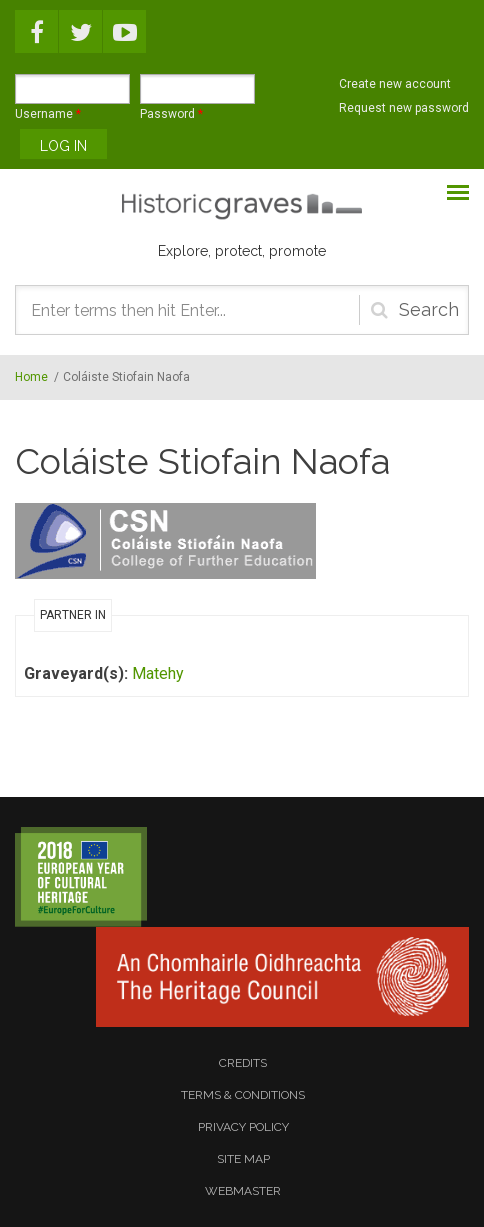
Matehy (158, 673)
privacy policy (243, 1127)
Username (48, 114)
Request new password (404, 108)
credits (243, 1063)
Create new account (395, 84)
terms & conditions (243, 1095)
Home (31, 377)
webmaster (243, 1191)
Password (171, 114)
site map (243, 1159)
